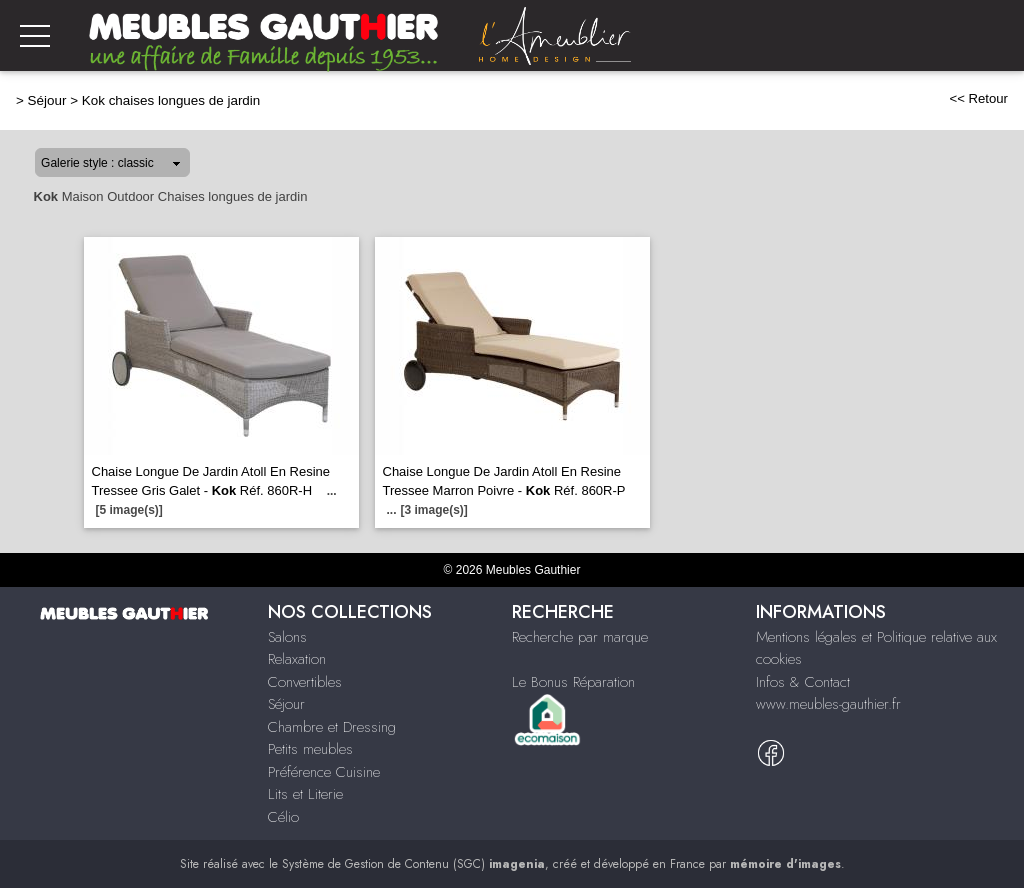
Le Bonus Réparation (573, 682)
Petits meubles (310, 749)
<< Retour (978, 98)
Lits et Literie (305, 794)
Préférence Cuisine (324, 772)
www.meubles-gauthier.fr (828, 704)
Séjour (47, 100)
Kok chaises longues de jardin (171, 100)
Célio (283, 817)
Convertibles (305, 682)
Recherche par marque (580, 637)
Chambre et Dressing (332, 727)
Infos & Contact (803, 682)
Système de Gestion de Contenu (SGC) (413, 864)
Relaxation (297, 659)
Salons (287, 637)
